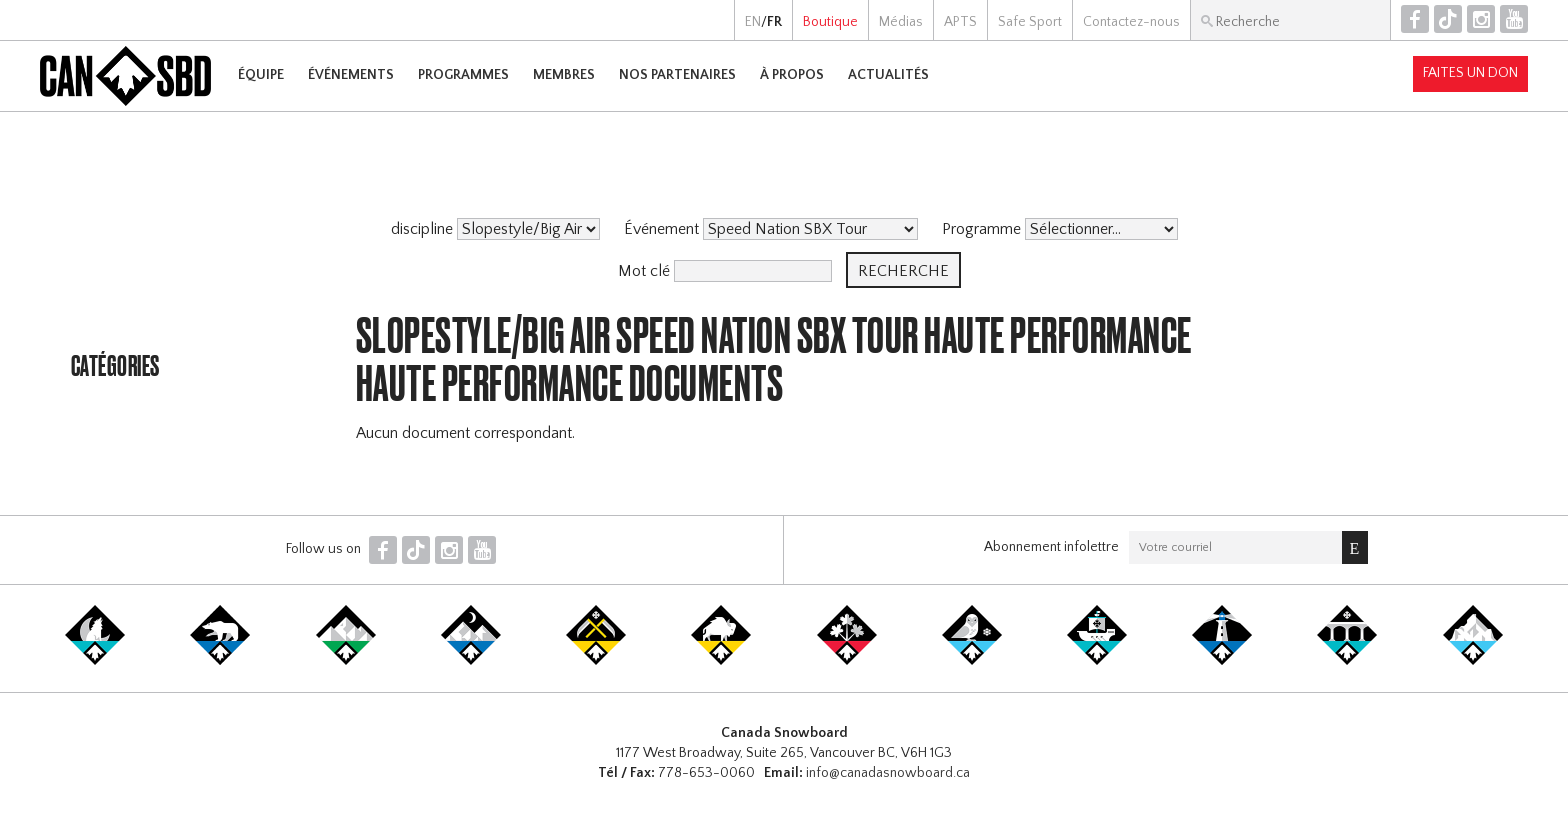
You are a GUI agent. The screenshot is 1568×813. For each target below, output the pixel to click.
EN (753, 22)
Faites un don (1470, 73)
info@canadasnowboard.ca (888, 773)
